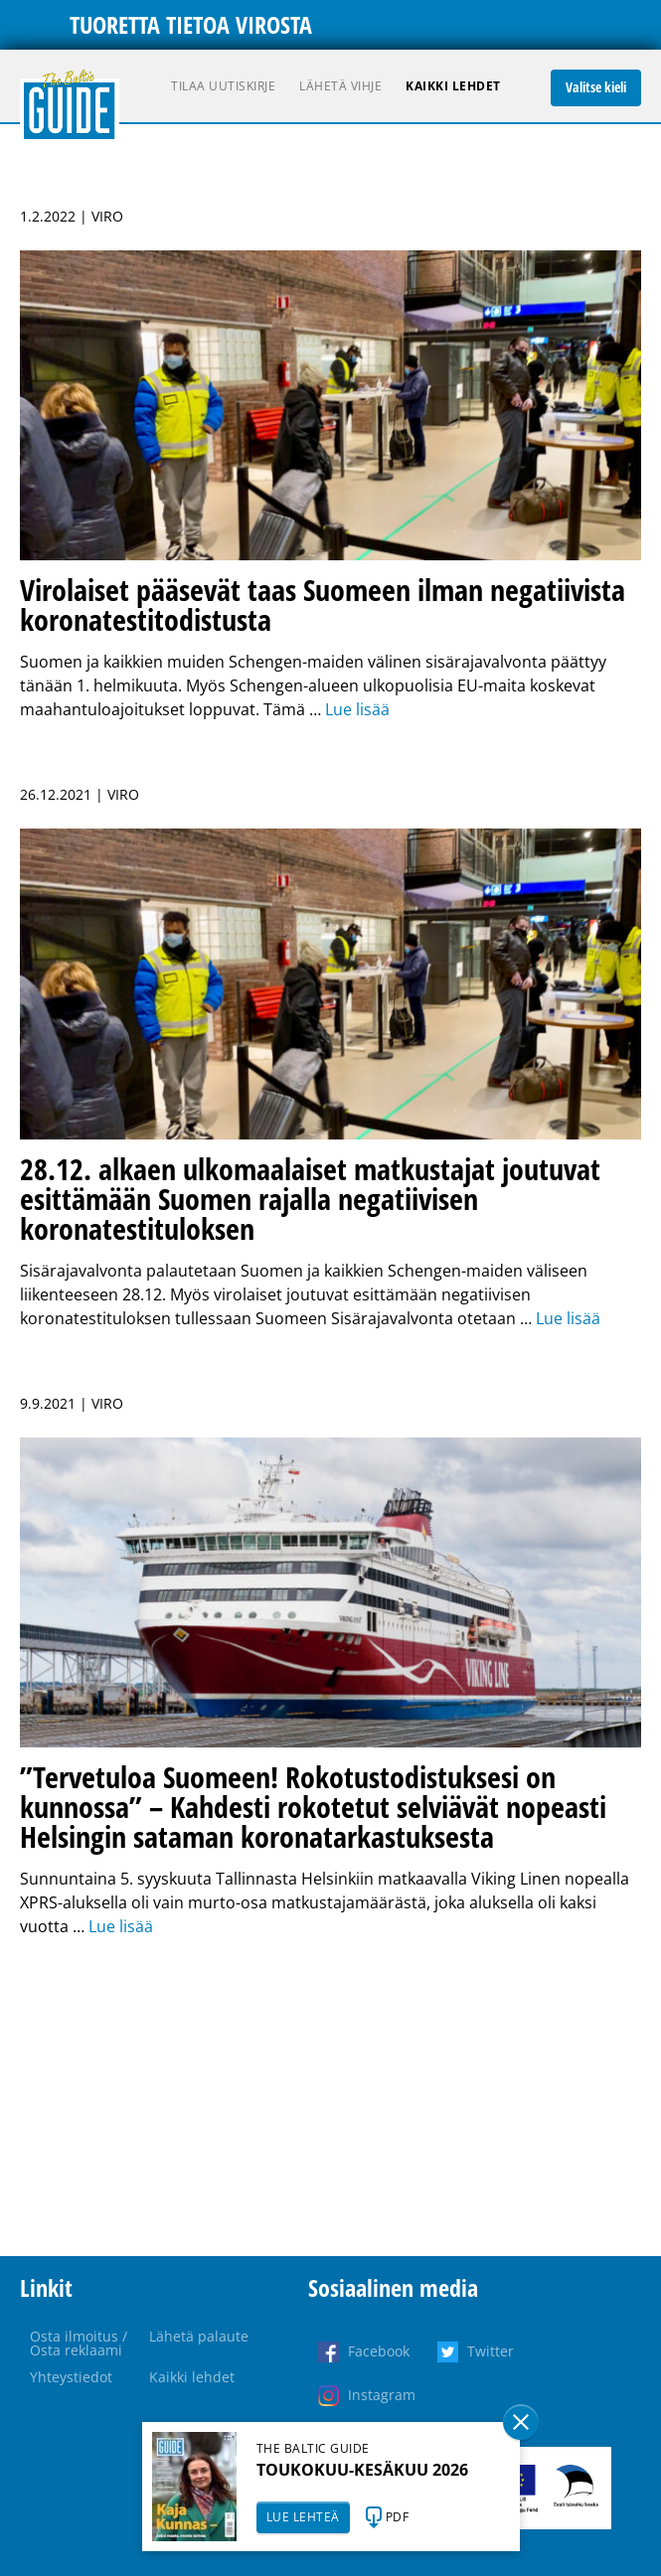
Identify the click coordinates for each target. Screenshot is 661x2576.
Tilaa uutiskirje (223, 85)
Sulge (521, 2422)
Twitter (490, 2351)
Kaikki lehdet (453, 85)
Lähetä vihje (340, 85)
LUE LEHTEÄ (303, 2516)
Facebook (379, 2351)
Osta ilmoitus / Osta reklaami (78, 2343)
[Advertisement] (330, 2097)
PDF (398, 2516)
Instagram (381, 2394)
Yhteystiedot (71, 2376)
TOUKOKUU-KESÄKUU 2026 (362, 2470)
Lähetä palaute (198, 2336)
